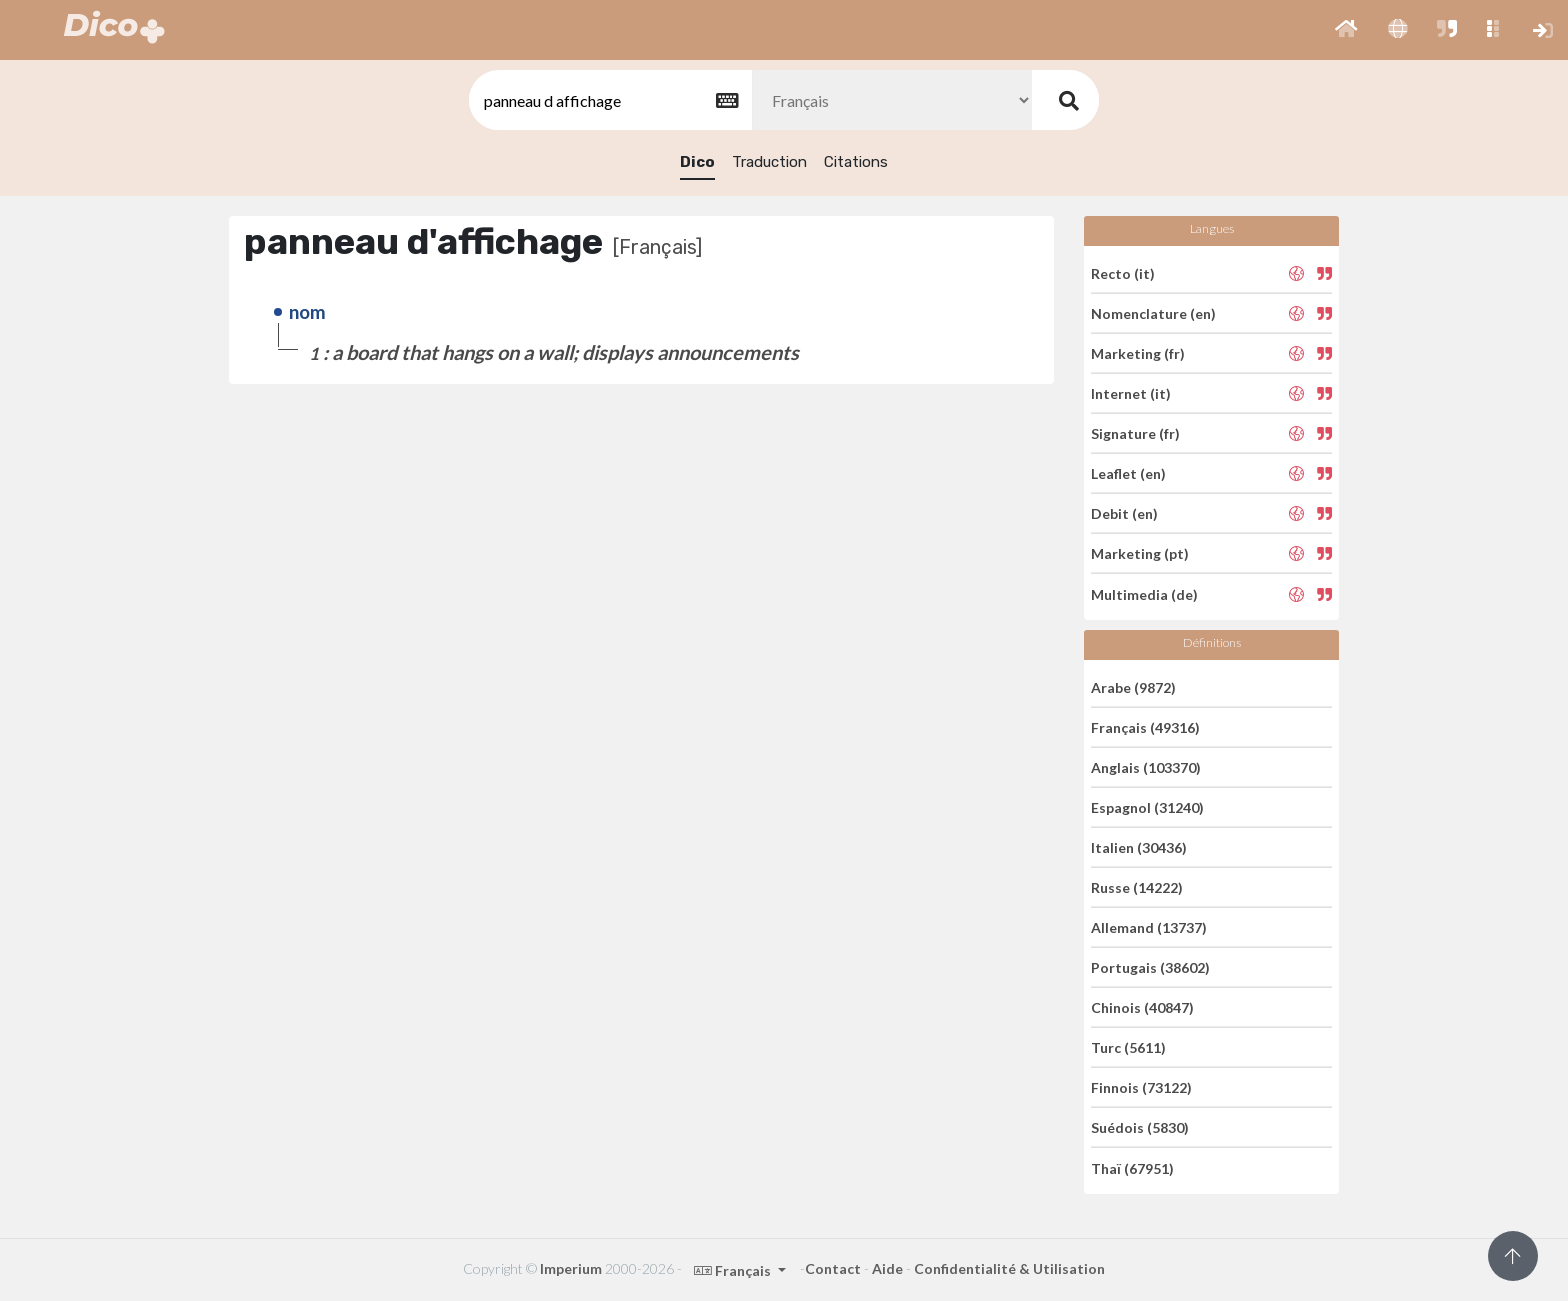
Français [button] (734, 1270)
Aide (887, 1268)
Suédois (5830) (1140, 1127)
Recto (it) (1123, 272)
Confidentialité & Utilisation (1009, 1268)
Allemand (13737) (1149, 927)
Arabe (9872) (1133, 686)
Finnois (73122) (1141, 1087)
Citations (856, 162)
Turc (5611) (1128, 1047)
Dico (697, 162)
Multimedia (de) (1144, 593)
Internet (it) (1131, 393)
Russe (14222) (1137, 887)
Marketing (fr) (1138, 353)
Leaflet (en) (1128, 473)
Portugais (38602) (1150, 967)
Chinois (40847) (1142, 1007)
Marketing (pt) (1140, 553)
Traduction (769, 162)
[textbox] (609, 100)
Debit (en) (1124, 513)
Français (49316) (1145, 727)
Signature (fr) (1135, 433)
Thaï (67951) (1132, 1167)
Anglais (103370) (1146, 767)
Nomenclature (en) (1153, 313)
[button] (1346, 30)
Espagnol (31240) (1147, 807)
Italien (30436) (1139, 847)
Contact (833, 1268)
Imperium (571, 1268)
